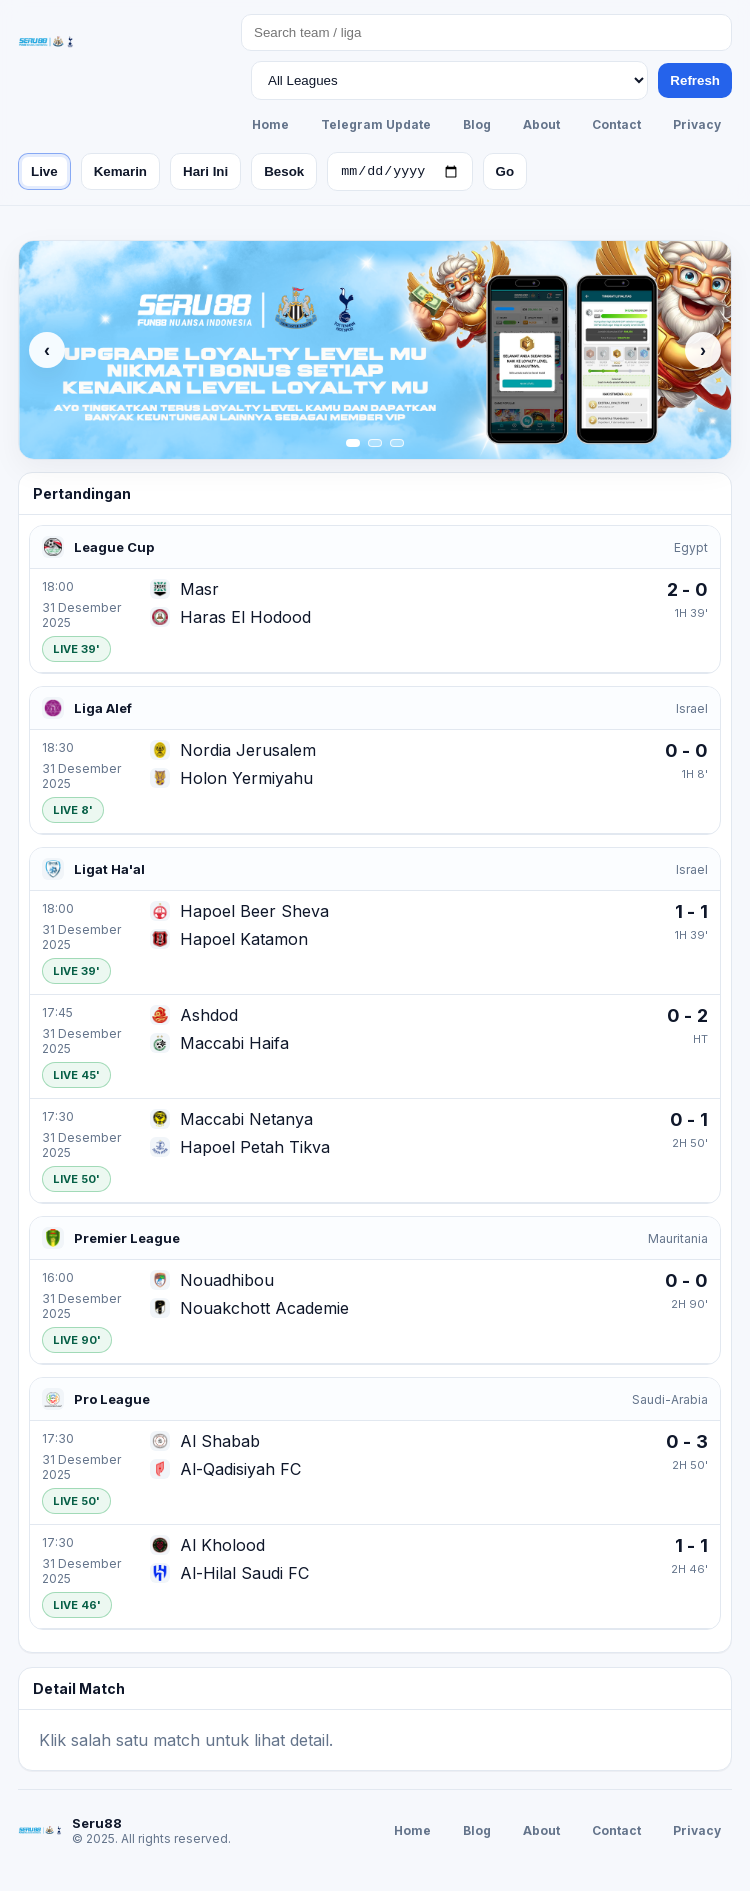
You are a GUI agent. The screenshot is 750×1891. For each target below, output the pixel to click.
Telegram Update (376, 124)
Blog (477, 124)
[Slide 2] (375, 446)
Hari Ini (205, 173)
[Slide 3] (397, 446)
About (541, 124)
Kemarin (120, 173)
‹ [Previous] (47, 353)
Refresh (695, 80)
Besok (284, 173)
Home (270, 124)
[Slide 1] (353, 446)
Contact (616, 124)
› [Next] (703, 353)
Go (505, 173)
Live (44, 173)
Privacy (697, 124)
